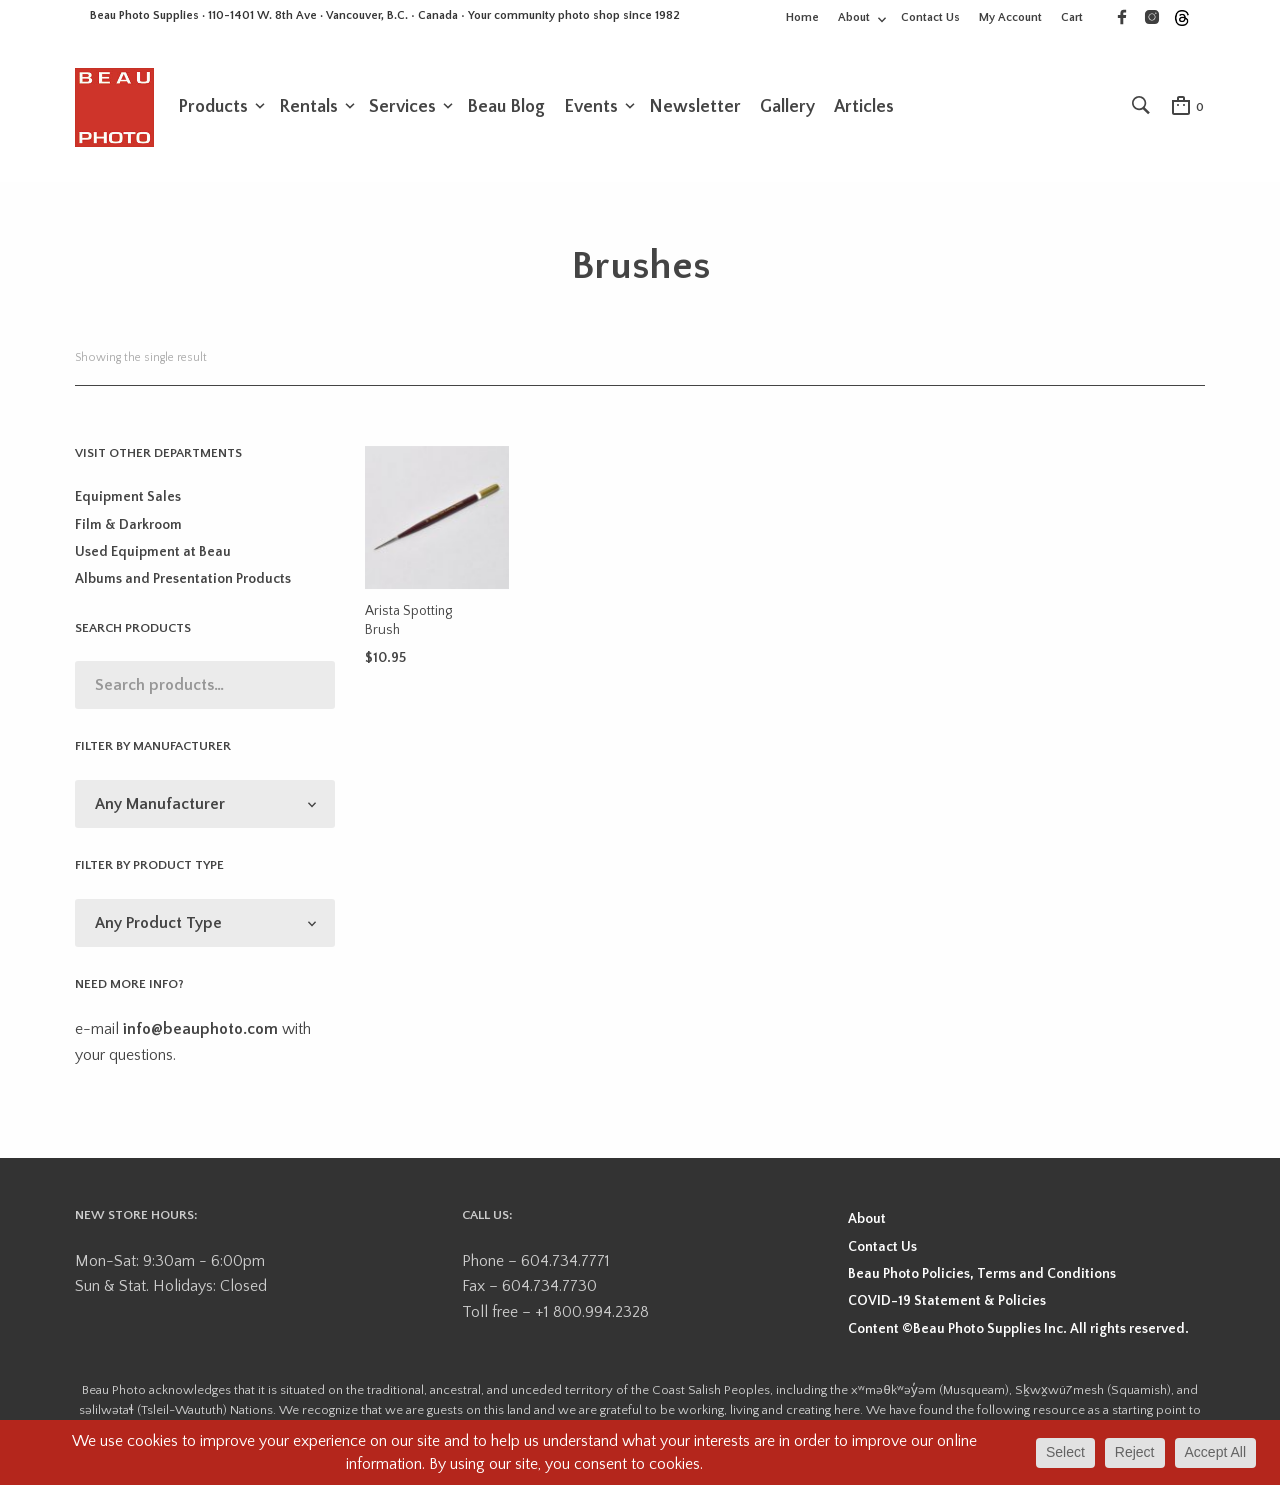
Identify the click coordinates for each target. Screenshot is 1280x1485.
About (854, 17)
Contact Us (930, 17)
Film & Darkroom (128, 525)
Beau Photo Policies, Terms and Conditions (982, 1274)
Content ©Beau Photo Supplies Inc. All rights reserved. (1018, 1329)
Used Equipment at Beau (153, 552)
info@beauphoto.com (200, 1029)
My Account (1010, 17)
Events (591, 107)
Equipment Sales (128, 497)
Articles (864, 107)
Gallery (787, 107)
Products (213, 107)
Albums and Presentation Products (183, 579)
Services (402, 107)
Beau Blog (506, 107)
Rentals (308, 107)
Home (802, 17)
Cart (1072, 17)
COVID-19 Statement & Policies (947, 1301)
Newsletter (695, 107)
